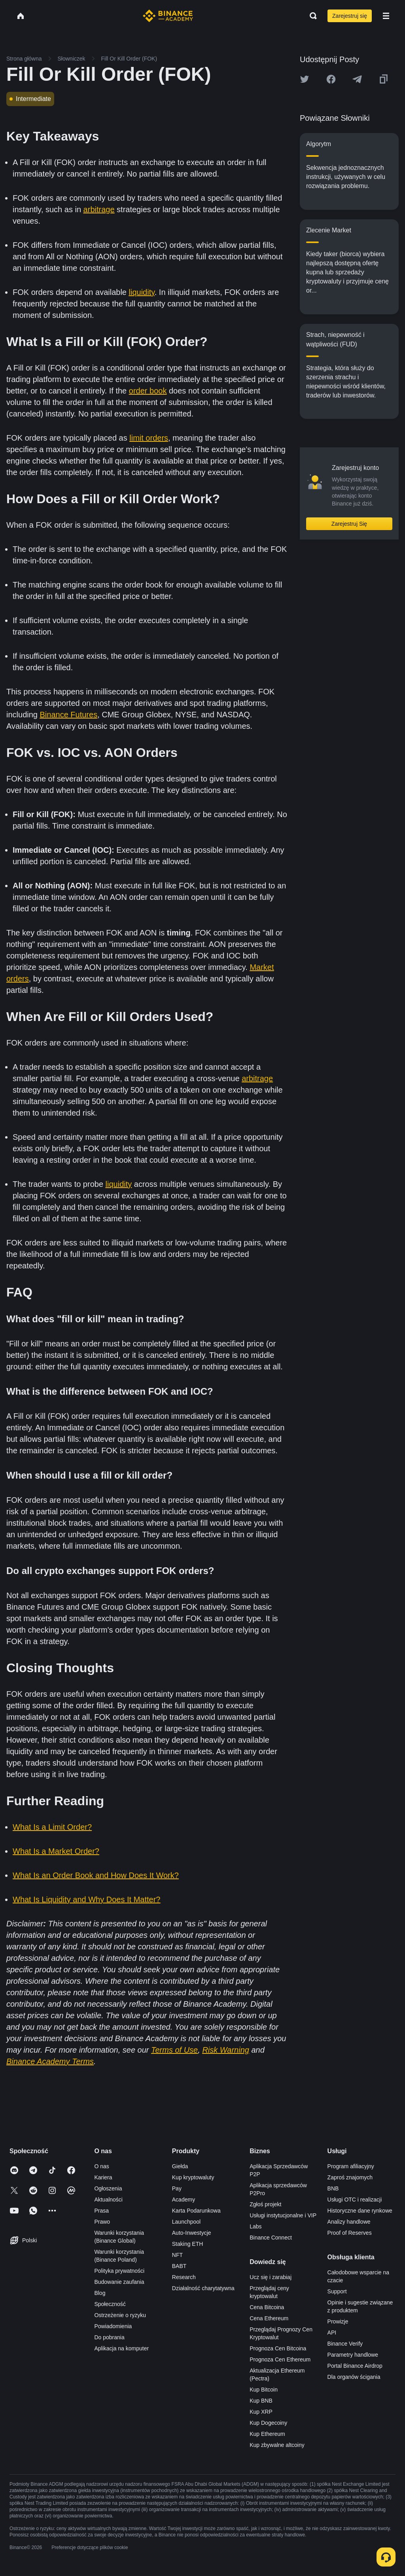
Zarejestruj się (349, 16)
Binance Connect (271, 2237)
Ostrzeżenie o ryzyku (120, 2315)
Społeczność (109, 2304)
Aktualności (108, 2199)
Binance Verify (345, 2343)
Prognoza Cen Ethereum (280, 2359)
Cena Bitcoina (267, 2307)
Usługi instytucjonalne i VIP (283, 2215)
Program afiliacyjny (350, 2166)
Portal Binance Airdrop (354, 2366)
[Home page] (168, 16)
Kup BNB (261, 2400)
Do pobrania (109, 2337)
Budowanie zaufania (119, 2282)
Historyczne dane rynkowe (359, 2210)
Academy (183, 2199)
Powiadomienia (113, 2326)
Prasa (101, 2210)
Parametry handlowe (352, 2355)
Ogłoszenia (108, 2188)
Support (337, 2291)
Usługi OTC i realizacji (354, 2199)
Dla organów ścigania (353, 2377)
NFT (177, 2255)
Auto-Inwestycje (191, 2233)
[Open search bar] (311, 16)
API (332, 2332)
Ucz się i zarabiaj (270, 2277)
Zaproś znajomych (350, 2177)
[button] (386, 16)
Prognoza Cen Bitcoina (278, 2348)
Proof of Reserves (349, 2233)
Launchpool (186, 2222)
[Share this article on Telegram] (357, 79)
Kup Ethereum (267, 2434)
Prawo (102, 2222)
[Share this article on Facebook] (331, 79)
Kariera (103, 2177)
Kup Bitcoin (264, 2389)
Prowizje (337, 2321)
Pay (177, 2188)
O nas (101, 2166)
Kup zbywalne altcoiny (277, 2445)
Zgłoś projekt (265, 2204)
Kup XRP (261, 2412)
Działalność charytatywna (203, 2288)
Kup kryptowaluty (193, 2177)
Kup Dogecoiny (268, 2423)
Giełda (180, 2166)
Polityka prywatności (119, 2271)
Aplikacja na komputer (121, 2348)
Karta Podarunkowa (196, 2210)
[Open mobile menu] (386, 16)
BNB (333, 2188)
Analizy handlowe (349, 2222)
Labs (255, 2226)
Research (184, 2277)
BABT (179, 2266)
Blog (99, 2293)
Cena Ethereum (269, 2318)
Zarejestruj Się (349, 524)
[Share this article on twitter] (304, 79)
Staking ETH (187, 2244)
